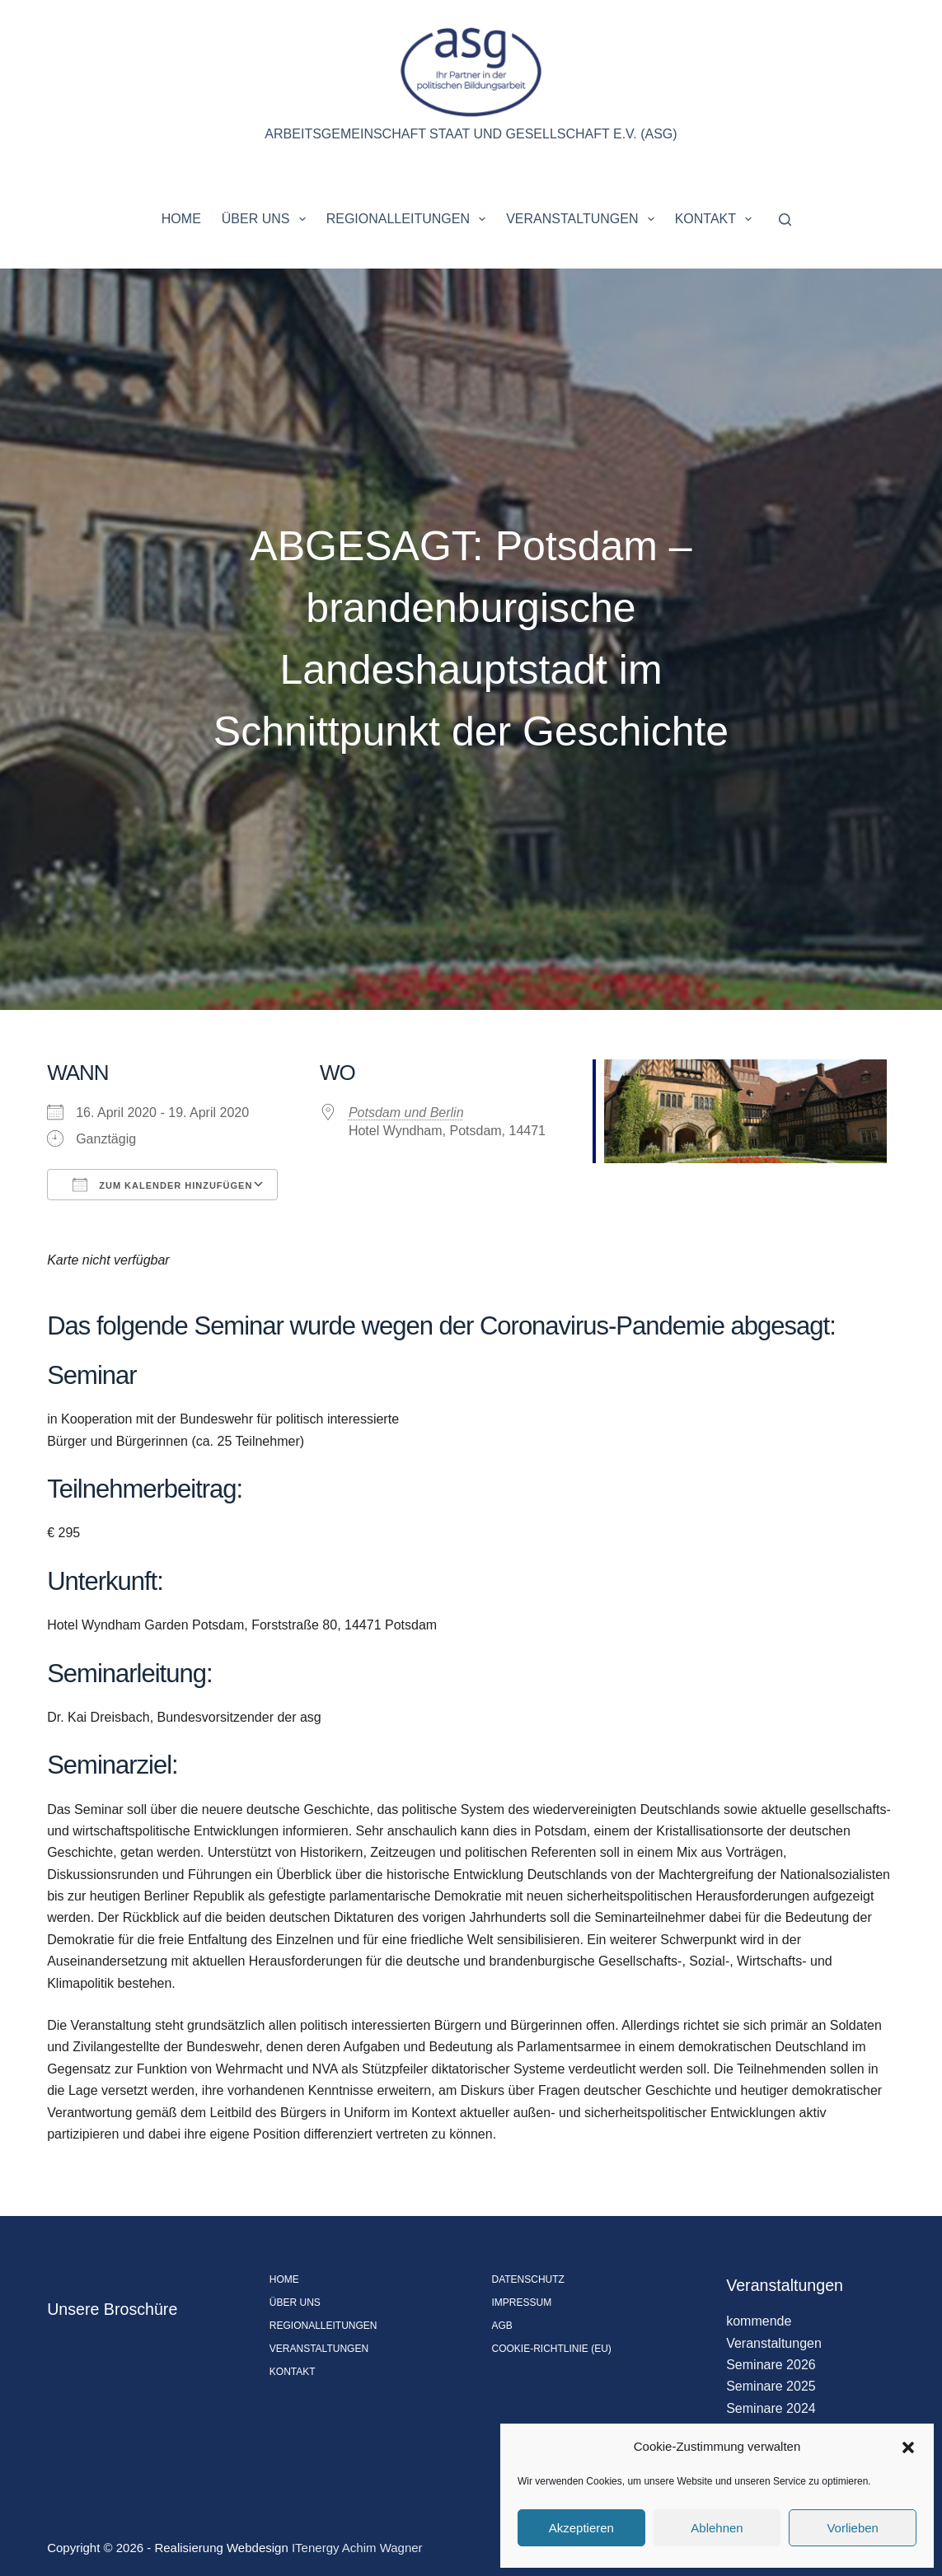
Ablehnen (717, 2528)
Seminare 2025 (771, 2386)
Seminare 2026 (771, 2365)
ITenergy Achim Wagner (357, 2548)
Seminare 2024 (771, 2408)
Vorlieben (853, 2528)
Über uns (267, 219)
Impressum (522, 2302)
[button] (908, 2447)
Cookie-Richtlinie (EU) (552, 2348)
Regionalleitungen (409, 219)
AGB (502, 2325)
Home (181, 219)
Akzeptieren (581, 2528)
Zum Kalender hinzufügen (162, 1184)
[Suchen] (785, 219)
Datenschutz (528, 2279)
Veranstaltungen (583, 219)
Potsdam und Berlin (406, 1113)
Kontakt (717, 219)
